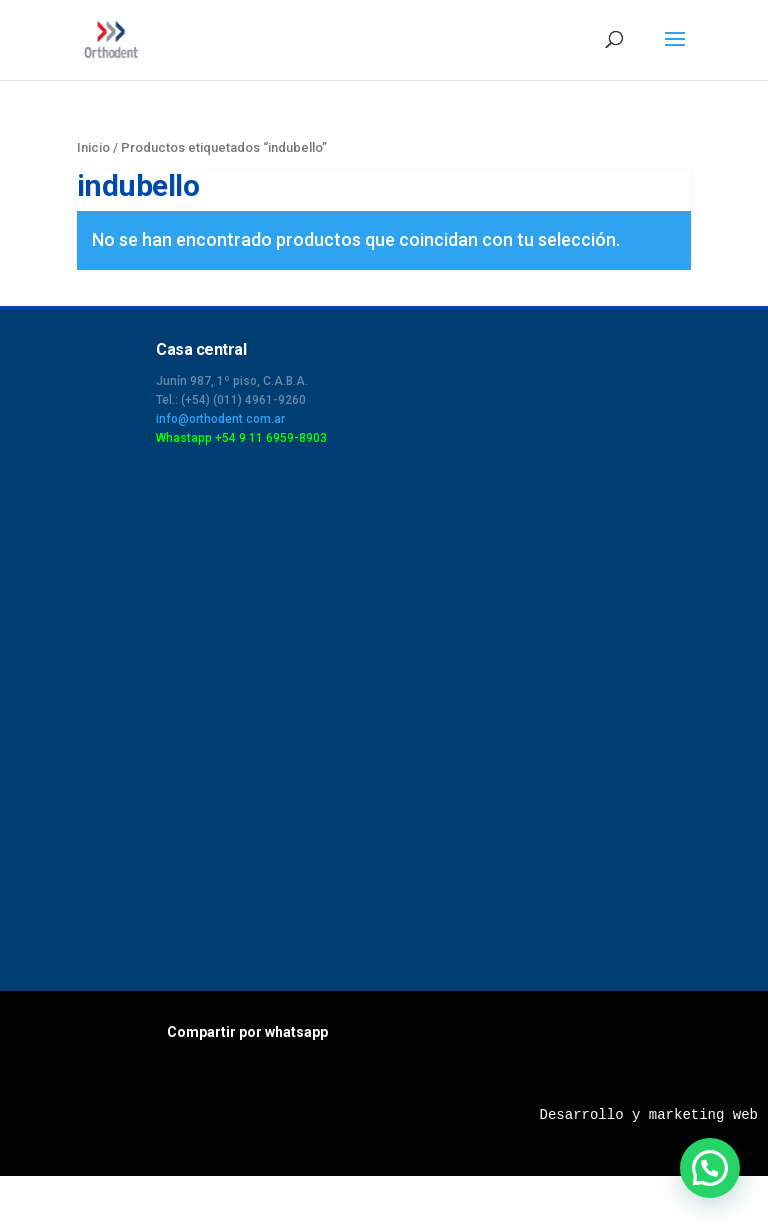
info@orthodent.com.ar (220, 419)
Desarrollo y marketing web (649, 1115)
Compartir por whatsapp (247, 1032)
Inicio (93, 147)
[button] (710, 1168)
